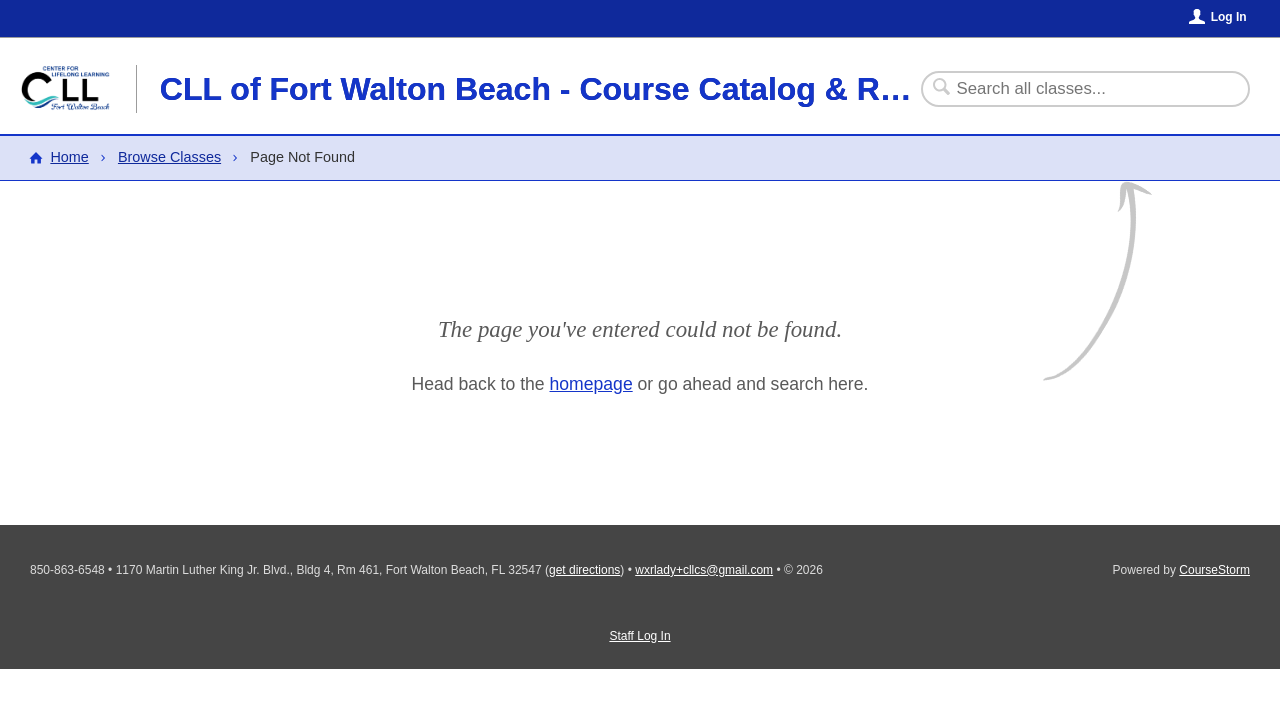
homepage (591, 384)
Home (69, 157)
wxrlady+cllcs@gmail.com (704, 570)
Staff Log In (639, 636)
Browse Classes (169, 157)
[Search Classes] (1073, 89)
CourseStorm (1214, 570)
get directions (584, 570)
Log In (1229, 17)
